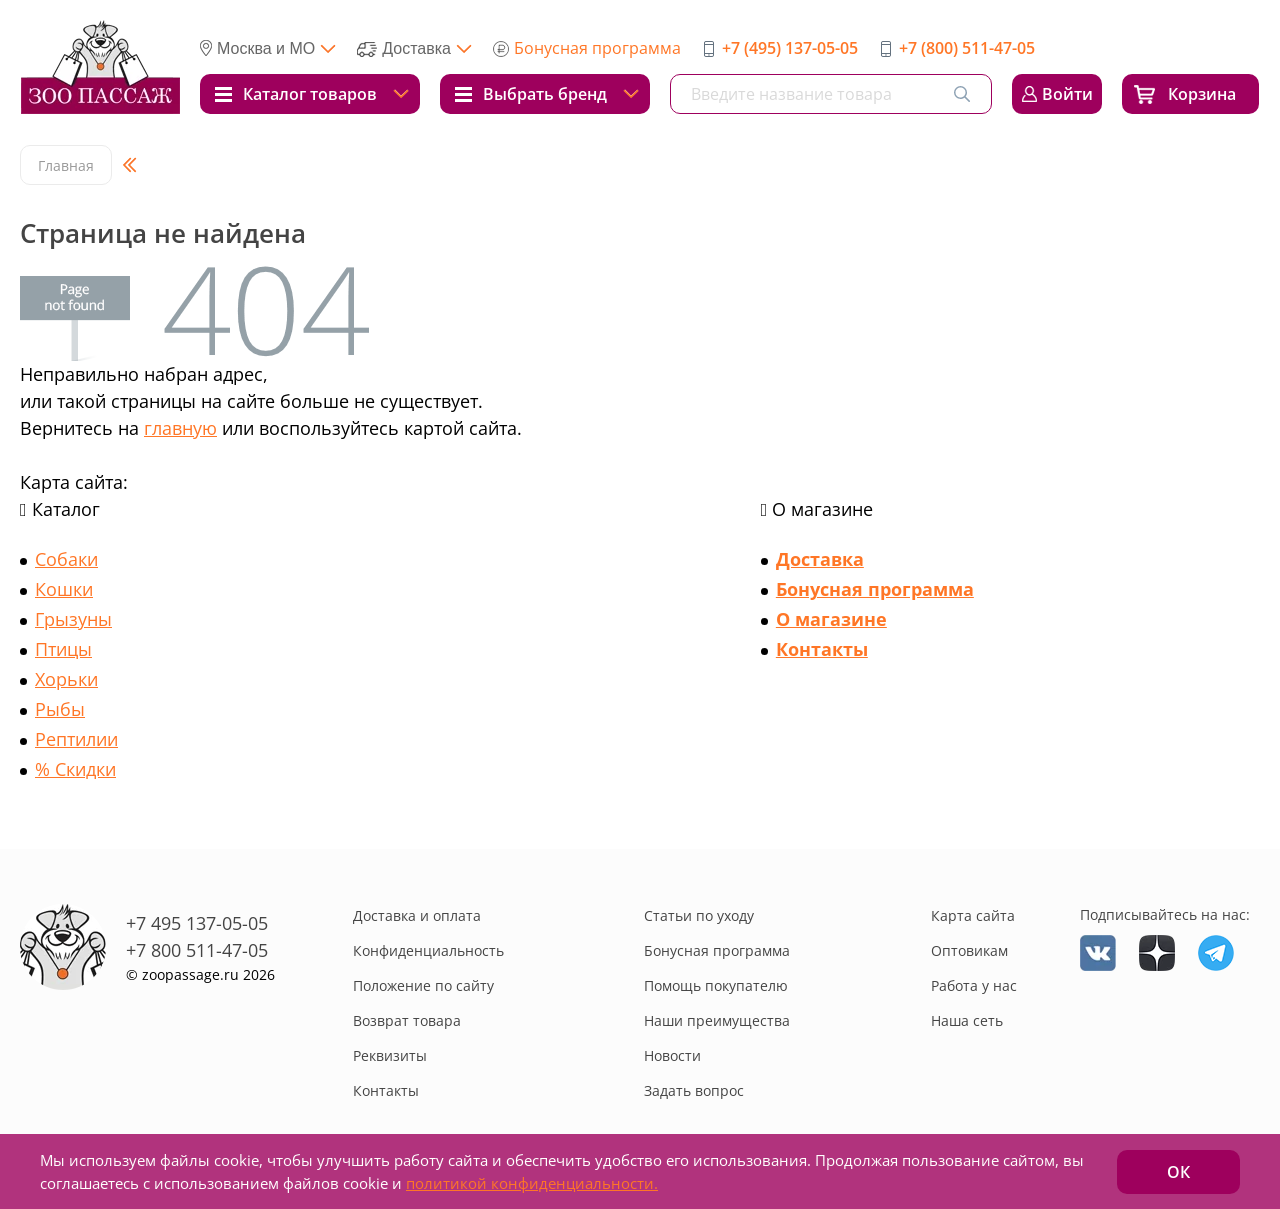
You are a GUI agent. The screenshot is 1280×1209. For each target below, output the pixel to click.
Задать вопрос (694, 1090)
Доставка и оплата (417, 915)
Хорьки (66, 679)
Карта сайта (973, 915)
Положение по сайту (423, 985)
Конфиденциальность (428, 950)
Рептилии (76, 739)
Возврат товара (407, 1020)
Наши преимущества (717, 1020)
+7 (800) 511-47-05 (967, 48)
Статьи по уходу (699, 915)
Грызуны (73, 619)
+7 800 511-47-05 (197, 950)
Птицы (63, 649)
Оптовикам (969, 950)
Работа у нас (974, 985)
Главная (66, 165)
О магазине (831, 619)
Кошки (64, 589)
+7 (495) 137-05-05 (790, 48)
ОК (1178, 1172)
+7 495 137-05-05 (197, 923)
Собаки (66, 559)
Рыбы (60, 709)
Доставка (820, 559)
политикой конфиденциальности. (532, 1183)
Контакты (822, 649)
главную (180, 428)
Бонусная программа (597, 48)
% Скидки (75, 769)
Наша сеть (967, 1020)
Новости (672, 1055)
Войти (1067, 94)
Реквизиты (390, 1055)
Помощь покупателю (716, 985)
